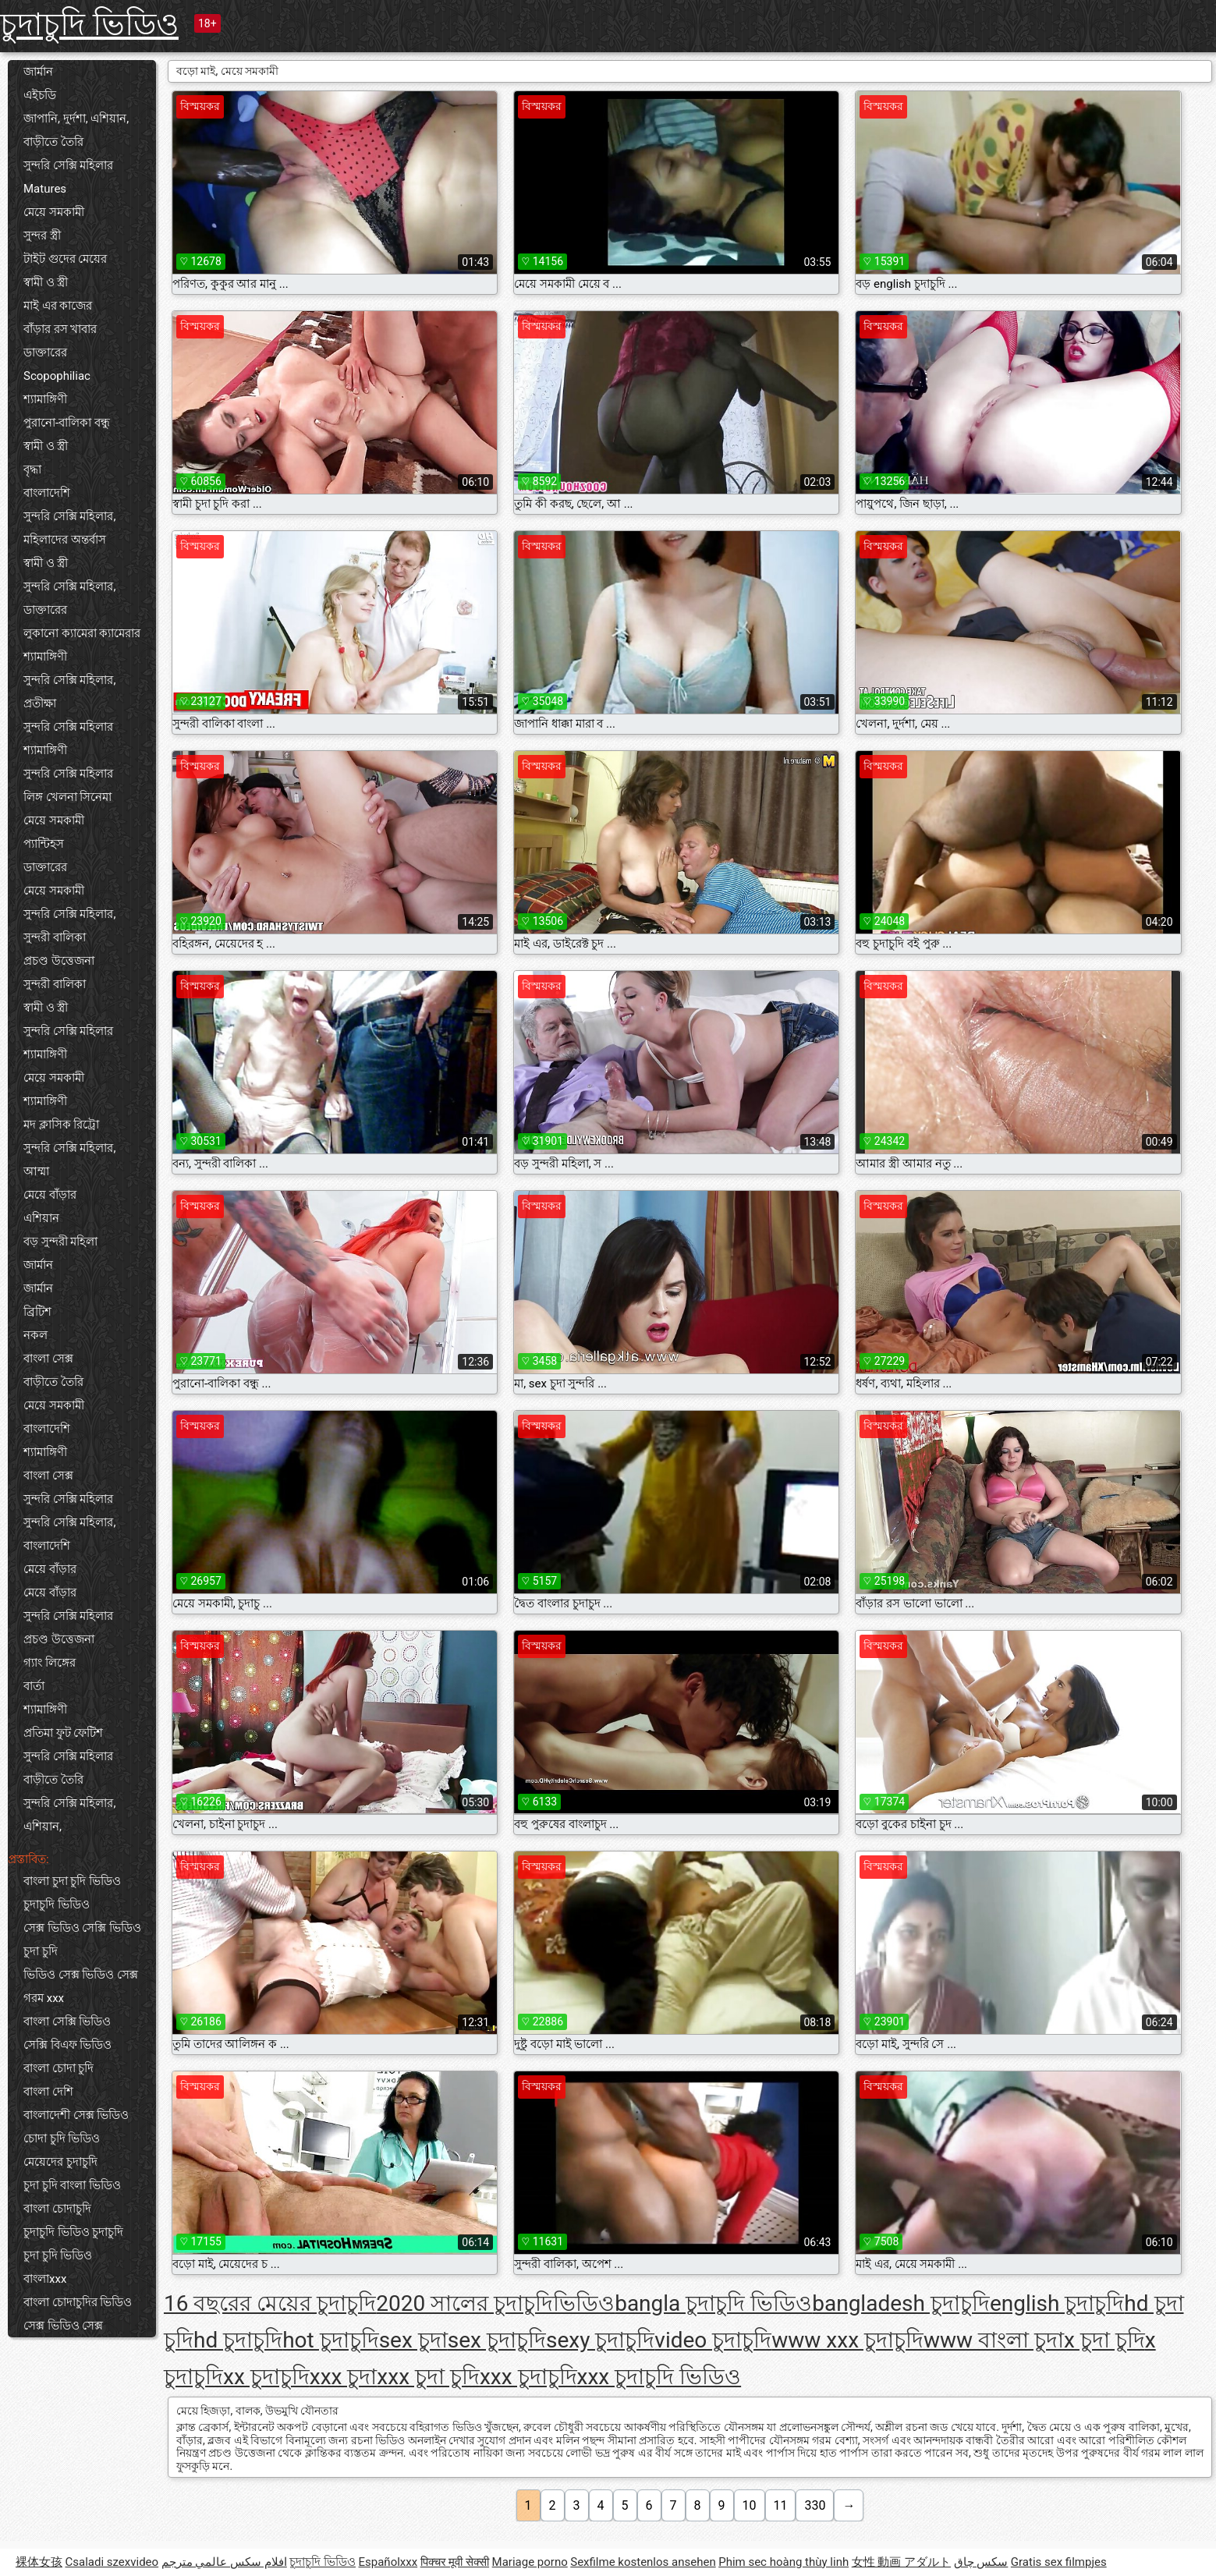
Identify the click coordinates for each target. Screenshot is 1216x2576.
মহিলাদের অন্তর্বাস (64, 540)
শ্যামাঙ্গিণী (45, 399)
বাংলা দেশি (48, 2092)
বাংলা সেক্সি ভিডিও (67, 2021)
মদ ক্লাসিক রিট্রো (61, 1125)
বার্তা (33, 1686)
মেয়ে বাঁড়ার (49, 1195)
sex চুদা (413, 2340)
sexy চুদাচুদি (600, 2340)
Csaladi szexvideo (111, 2562)
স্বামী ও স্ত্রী (45, 282)
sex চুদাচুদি (497, 2340)
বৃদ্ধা (32, 469)
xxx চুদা (344, 2377)
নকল (35, 1335)
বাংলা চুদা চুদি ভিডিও (72, 1881)
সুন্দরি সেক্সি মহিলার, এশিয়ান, (69, 1815)
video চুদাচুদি (712, 2340)
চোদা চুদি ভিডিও (61, 2138)
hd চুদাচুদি (237, 2340)
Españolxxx (388, 2562)
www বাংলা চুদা (994, 2340)
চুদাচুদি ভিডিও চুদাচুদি (73, 2232)
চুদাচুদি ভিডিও (89, 24)
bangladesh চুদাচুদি (901, 2303)
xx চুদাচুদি (266, 2377)
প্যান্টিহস (43, 844)
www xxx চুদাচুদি (847, 2340)
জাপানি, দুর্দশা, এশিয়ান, (76, 119)
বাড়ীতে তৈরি (53, 142)
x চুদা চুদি (1104, 2340)
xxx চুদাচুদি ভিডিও (659, 2377)
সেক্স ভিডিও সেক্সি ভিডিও (82, 1928)
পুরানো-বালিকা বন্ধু (66, 423)
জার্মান (38, 72)
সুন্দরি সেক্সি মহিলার (68, 165)
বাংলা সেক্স (48, 1359)
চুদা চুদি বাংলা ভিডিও (72, 2185)
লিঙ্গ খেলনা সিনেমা (67, 797)
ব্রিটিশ (37, 1312)
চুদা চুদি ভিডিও (57, 2255)
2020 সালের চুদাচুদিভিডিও (495, 2303)
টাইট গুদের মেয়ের (65, 259)
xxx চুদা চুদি (428, 2377)
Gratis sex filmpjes (1059, 2562)
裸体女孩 (39, 2562)
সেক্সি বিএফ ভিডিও (67, 2045)
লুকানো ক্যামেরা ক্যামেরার (81, 633)
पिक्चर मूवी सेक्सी (454, 2562)
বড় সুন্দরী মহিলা (60, 1242)
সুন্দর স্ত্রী (42, 236)
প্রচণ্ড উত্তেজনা (58, 961)
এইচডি (39, 95)
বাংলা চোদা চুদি (58, 2068)
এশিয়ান (41, 1218)
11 (781, 2505)
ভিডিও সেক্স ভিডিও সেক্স (80, 1975)
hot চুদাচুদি (330, 2340)
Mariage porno (530, 2562)
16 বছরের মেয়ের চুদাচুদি (270, 2303)
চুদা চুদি (40, 1951)
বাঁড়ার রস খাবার (60, 329)
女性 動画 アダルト (901, 2562)
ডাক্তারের (45, 352)
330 (814, 2505)
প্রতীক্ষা (39, 703)
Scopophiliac (56, 376)
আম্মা (36, 1171)
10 (750, 2505)
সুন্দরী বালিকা (54, 937)
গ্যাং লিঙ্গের (49, 1663)
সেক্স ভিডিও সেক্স (63, 2326)
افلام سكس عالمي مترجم (224, 2562)
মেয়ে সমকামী (53, 212)
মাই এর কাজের (57, 306)
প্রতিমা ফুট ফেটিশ (63, 1733)
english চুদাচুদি (1057, 2303)
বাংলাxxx (44, 2279)
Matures (44, 189)
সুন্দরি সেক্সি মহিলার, (69, 516)
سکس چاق (981, 2562)
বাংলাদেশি (46, 493)
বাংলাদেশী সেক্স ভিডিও (76, 2115)
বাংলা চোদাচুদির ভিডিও (77, 2302)
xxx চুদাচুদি (528, 2377)
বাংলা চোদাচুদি (57, 2209)
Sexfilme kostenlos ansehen (642, 2562)
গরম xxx (43, 1998)
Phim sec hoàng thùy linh (783, 2562)
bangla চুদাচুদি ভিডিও (713, 2303)
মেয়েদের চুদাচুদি (60, 2162)
